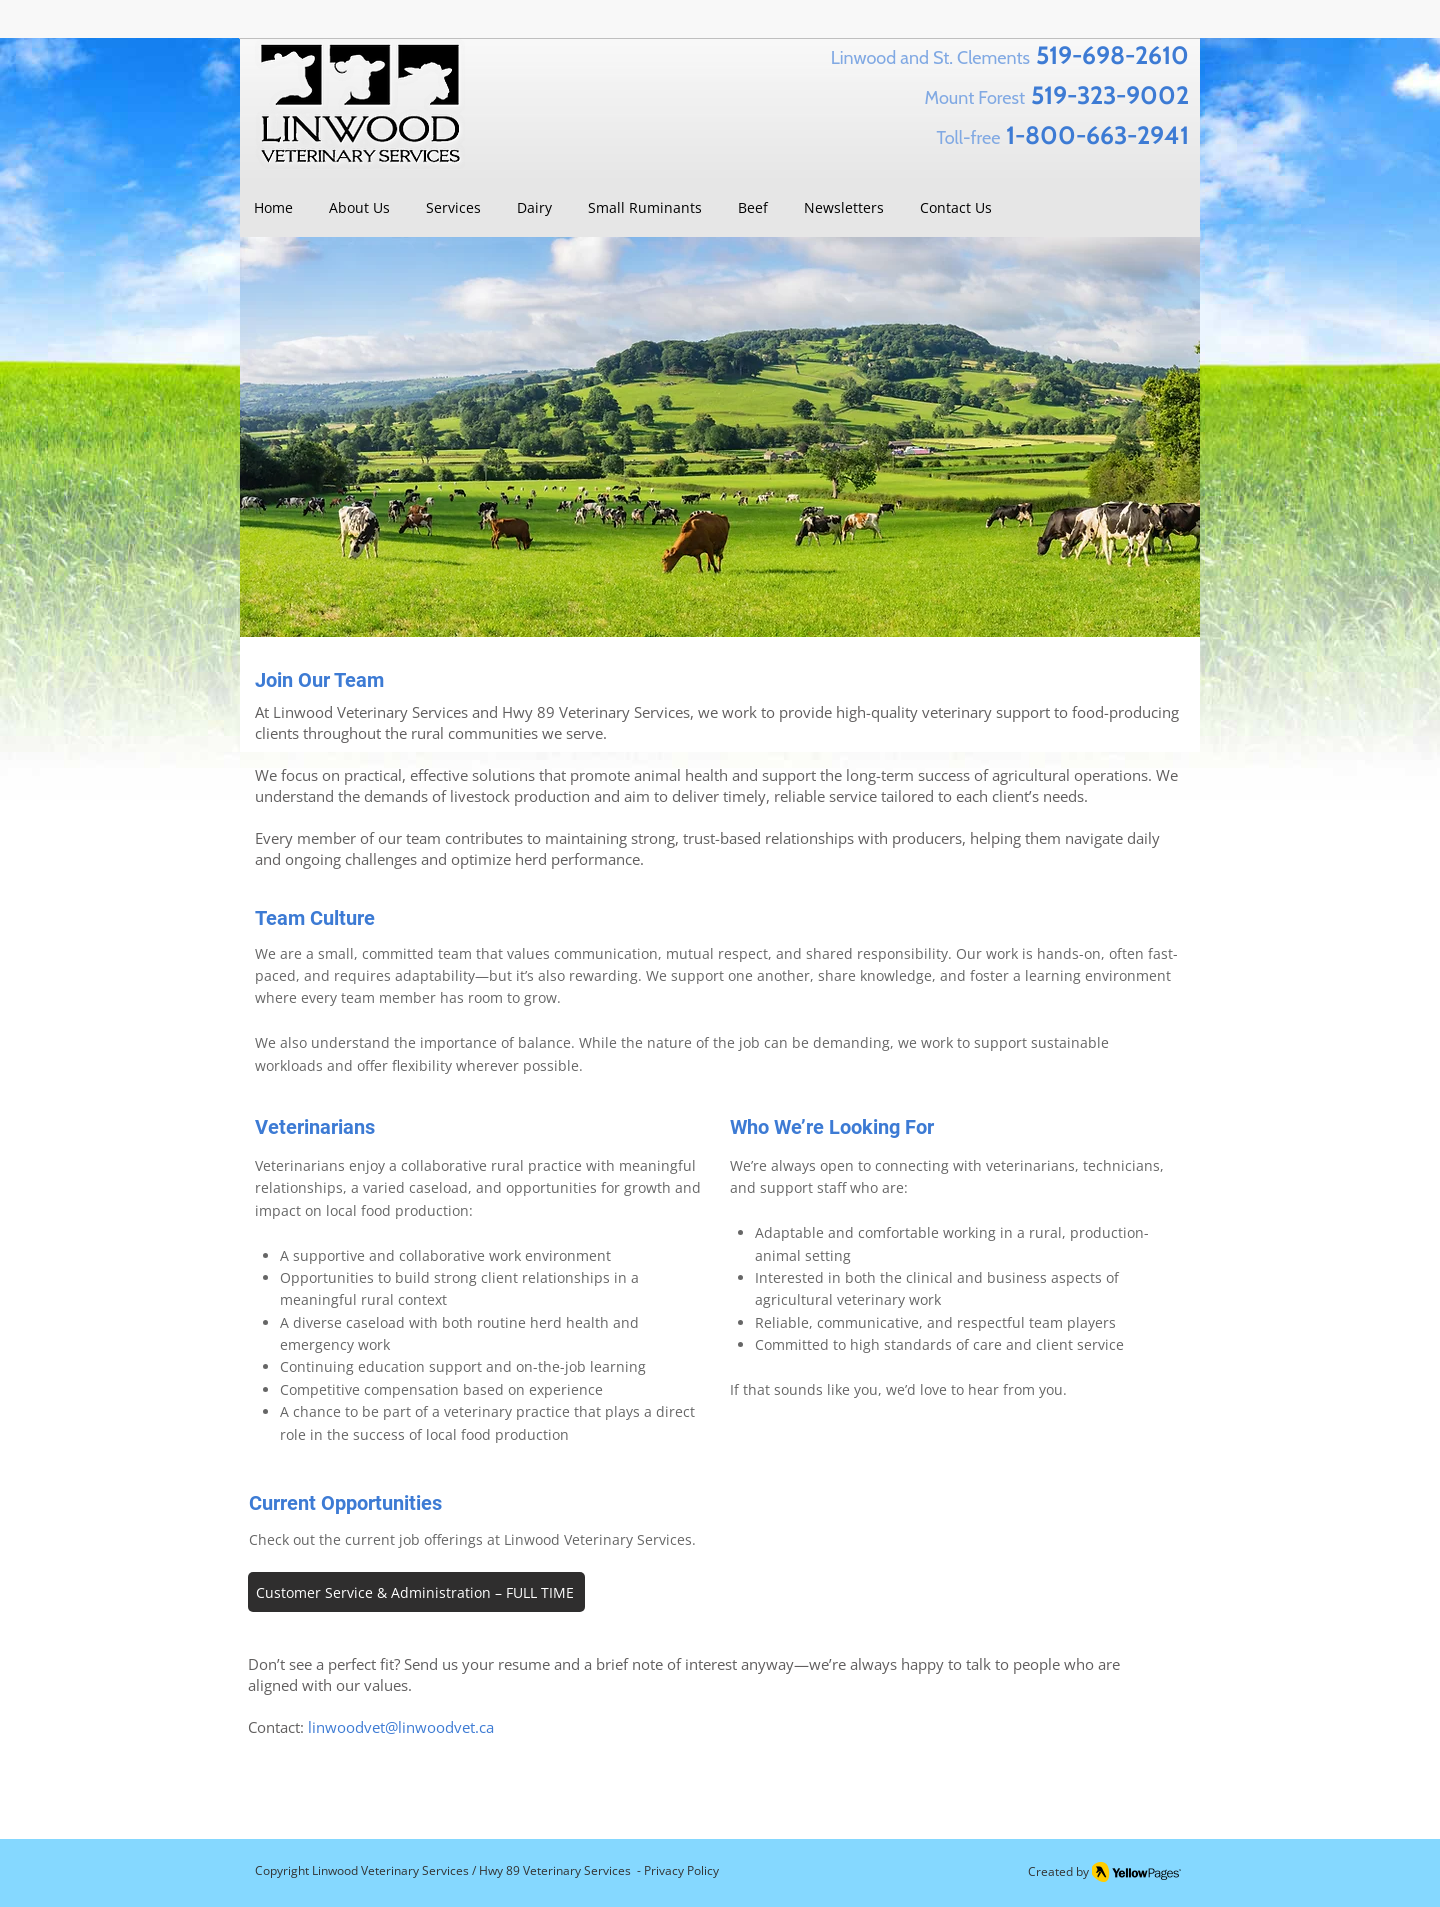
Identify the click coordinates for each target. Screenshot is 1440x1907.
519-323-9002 (1110, 95)
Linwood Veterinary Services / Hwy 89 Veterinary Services (471, 1870)
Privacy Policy (681, 1870)
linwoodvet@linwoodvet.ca (401, 1727)
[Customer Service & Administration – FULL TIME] (416, 1592)
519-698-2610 (1112, 55)
